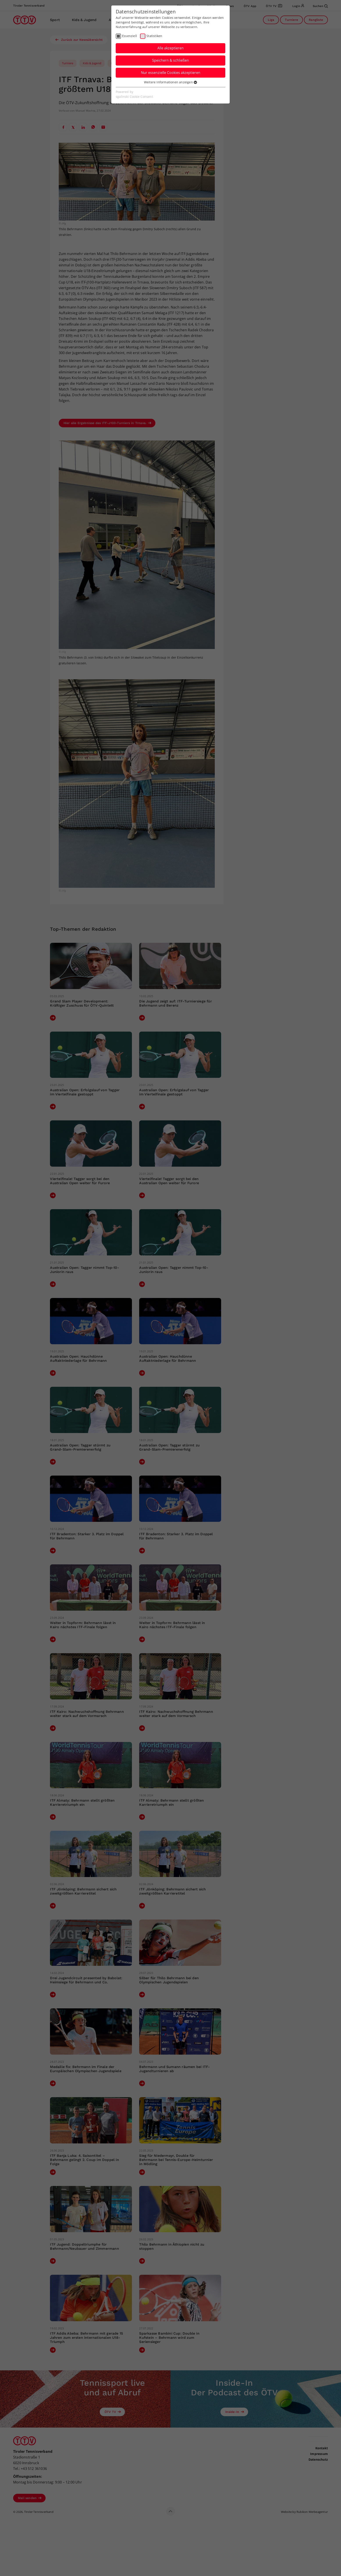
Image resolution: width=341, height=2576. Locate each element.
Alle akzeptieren (170, 48)
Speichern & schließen (170, 60)
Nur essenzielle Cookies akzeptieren (170, 72)
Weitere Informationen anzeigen (170, 82)
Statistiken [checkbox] (154, 36)
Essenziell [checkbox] (129, 36)
